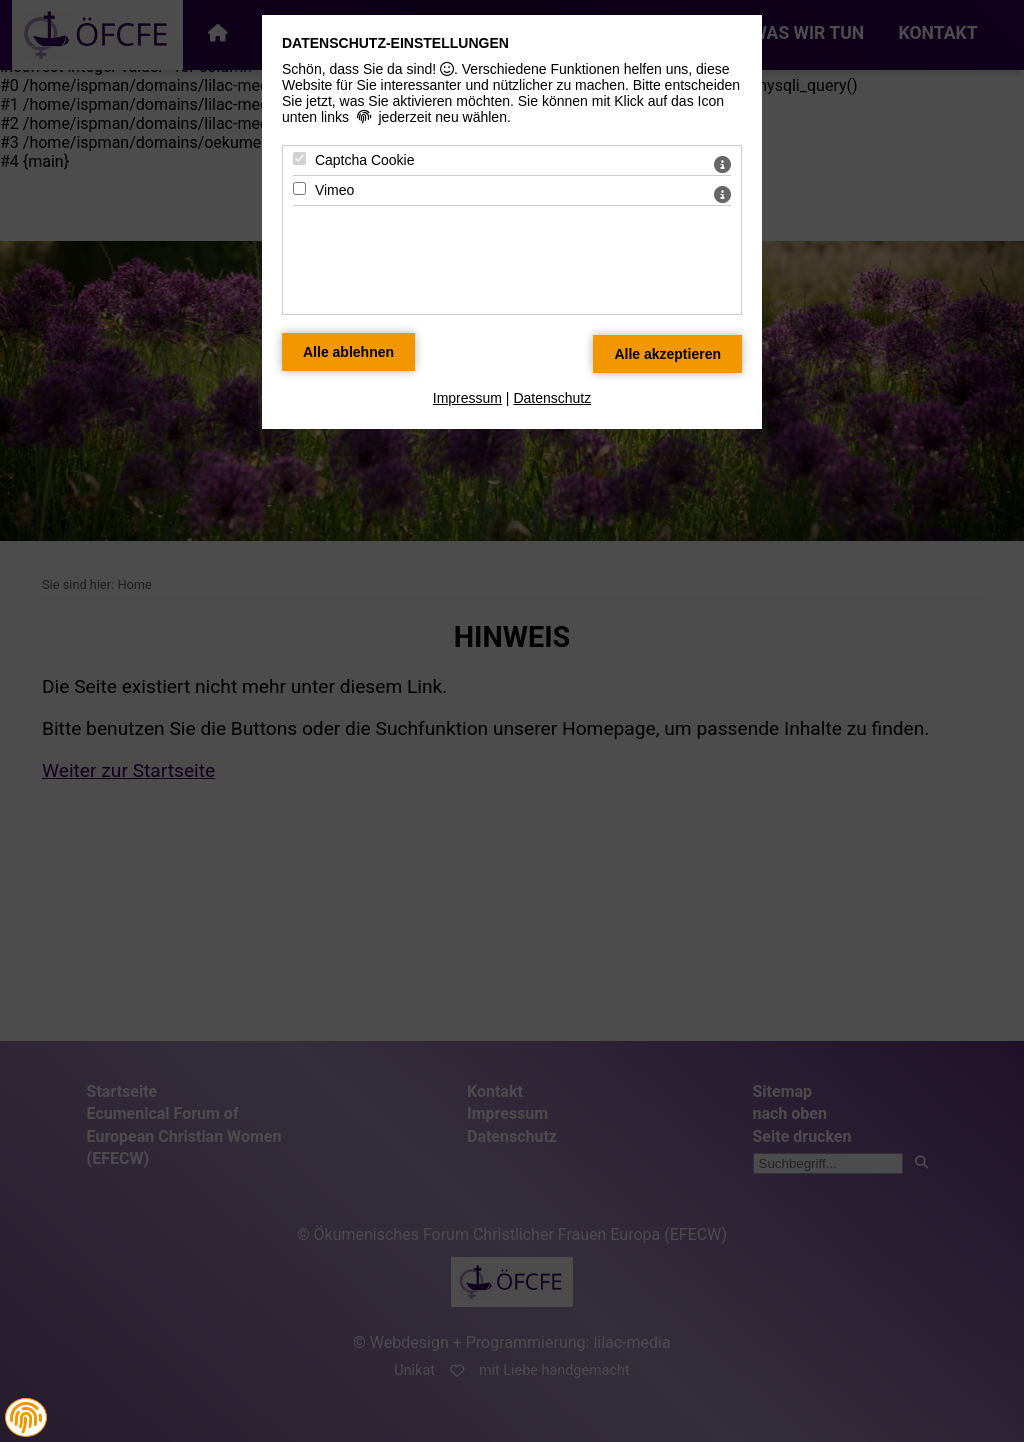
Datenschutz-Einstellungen (395, 43)
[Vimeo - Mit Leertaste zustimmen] (299, 188)
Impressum (467, 398)
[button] (26, 1418)
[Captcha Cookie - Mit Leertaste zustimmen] (299, 158)
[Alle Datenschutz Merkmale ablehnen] (348, 352)
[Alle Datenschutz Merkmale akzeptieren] (667, 354)
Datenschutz (552, 398)
